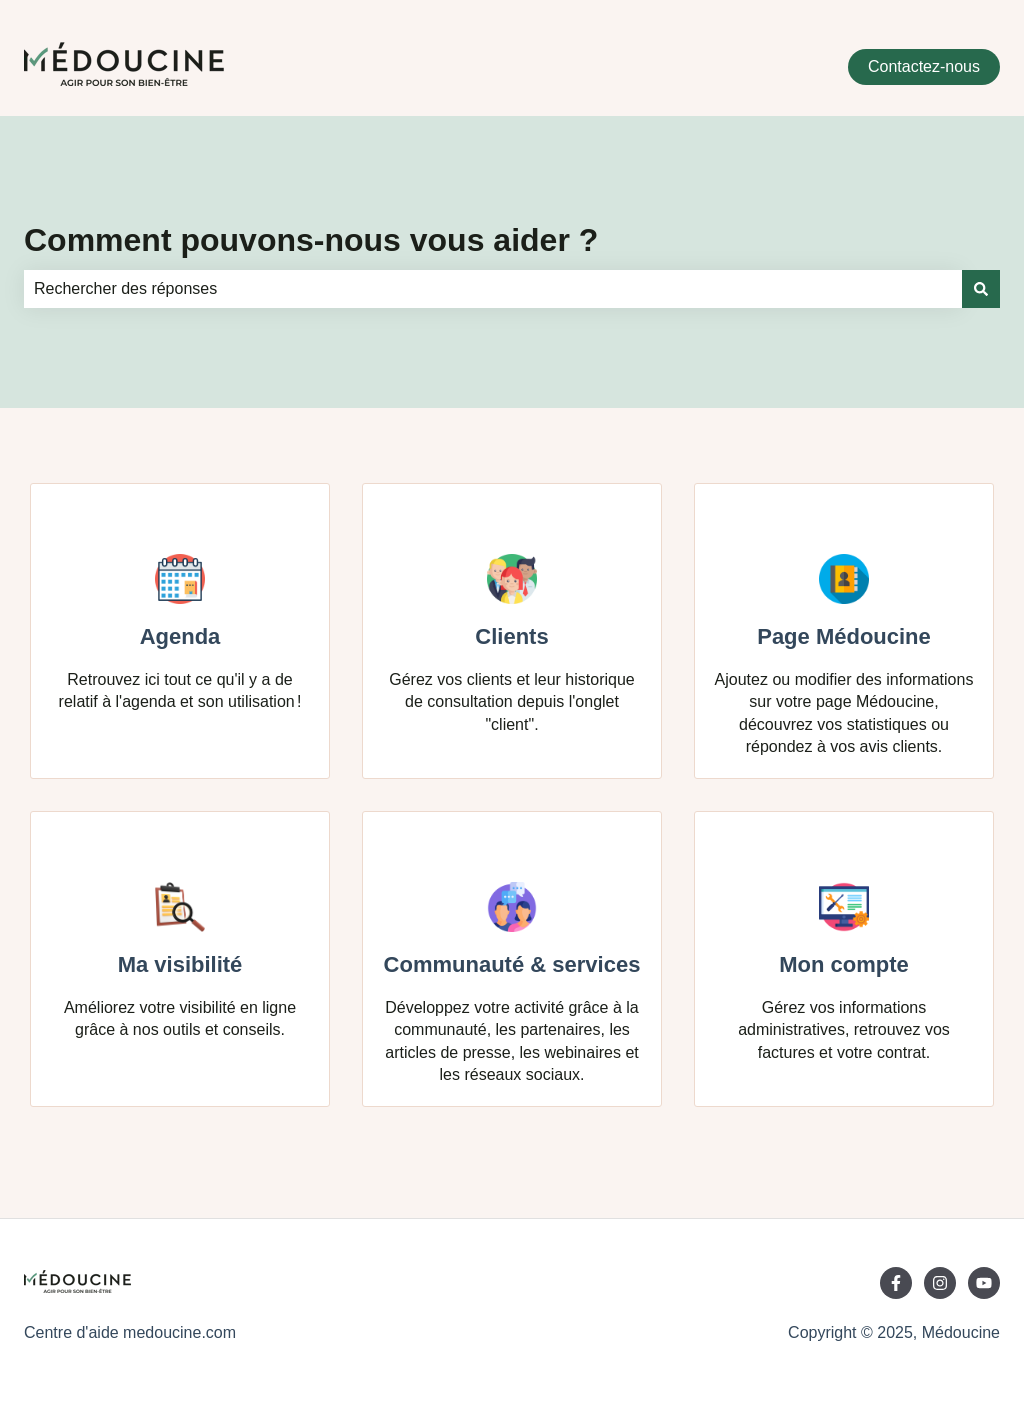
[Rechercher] (981, 289)
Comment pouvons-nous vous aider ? (311, 240)
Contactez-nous (924, 66)
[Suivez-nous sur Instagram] (940, 1283)
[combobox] (493, 289)
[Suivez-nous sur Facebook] (896, 1283)
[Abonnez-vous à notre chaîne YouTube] (984, 1283)
